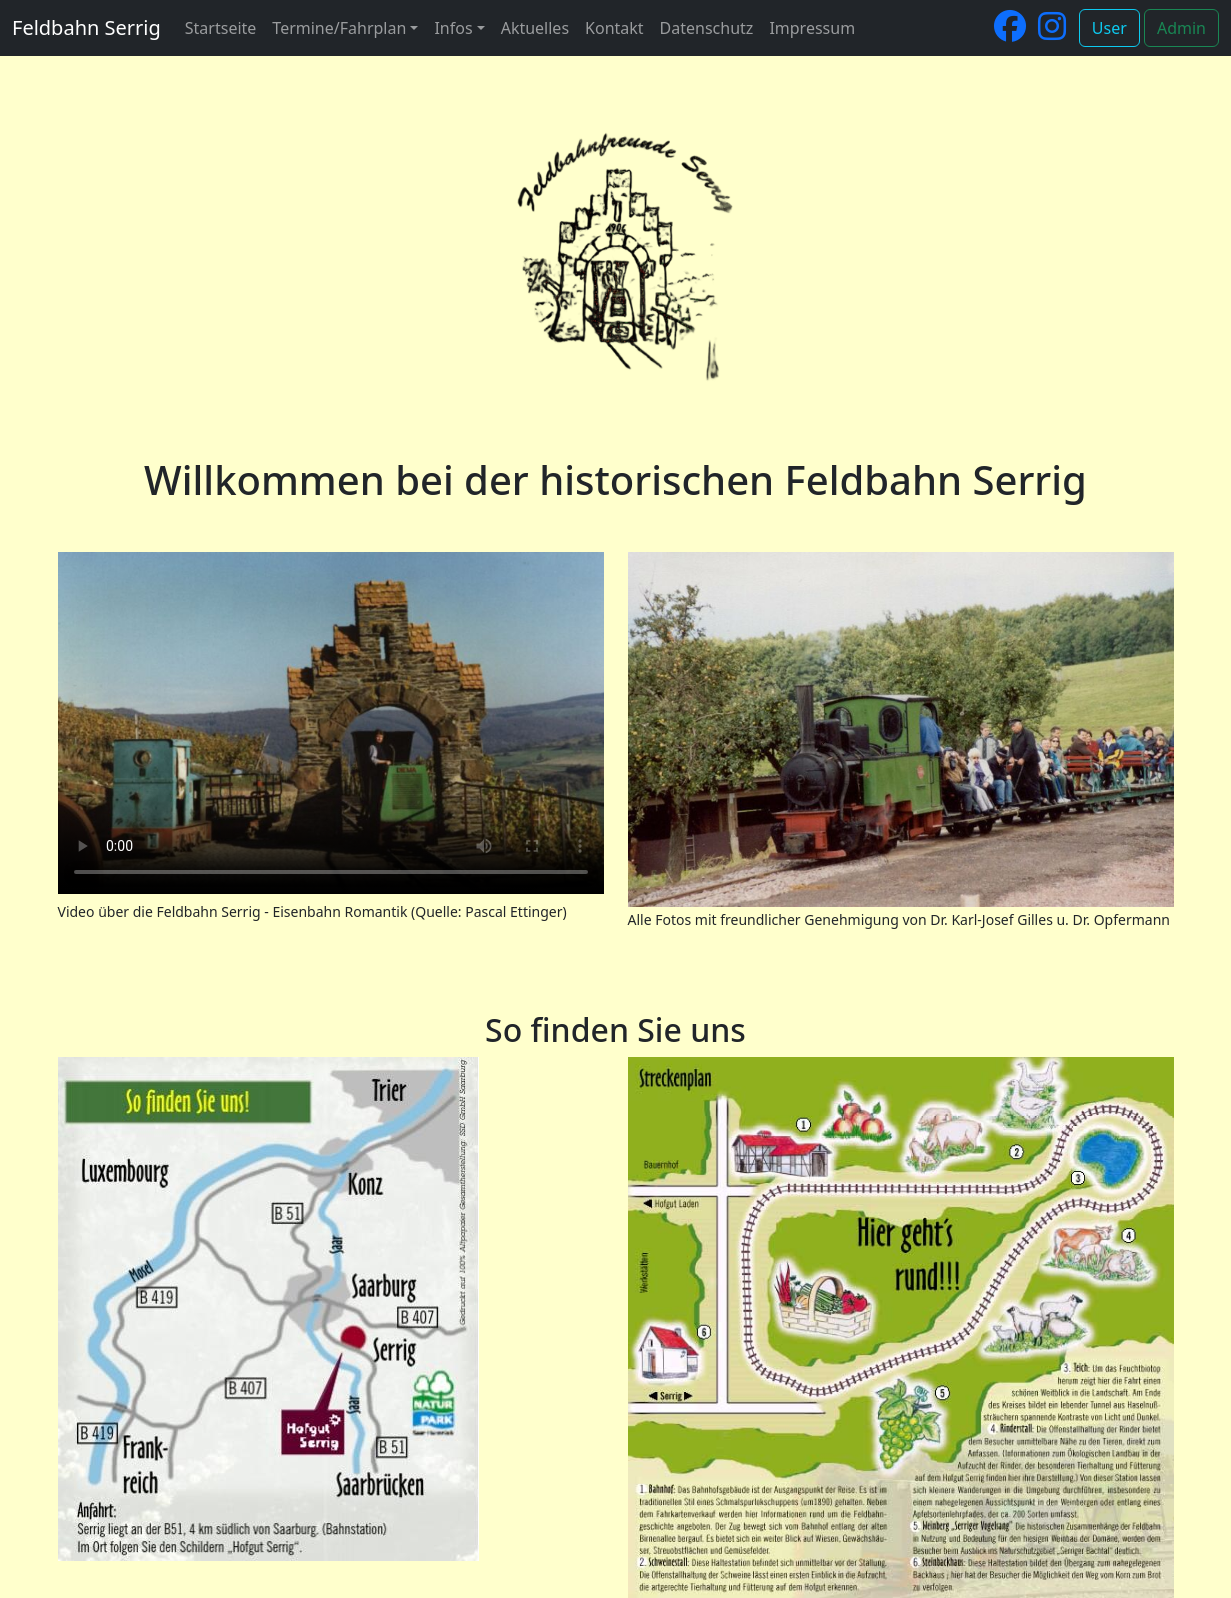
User (1109, 28)
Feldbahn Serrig (86, 27)
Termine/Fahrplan (339, 28)
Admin (1181, 28)
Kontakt (614, 28)
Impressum (812, 28)
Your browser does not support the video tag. (331, 723)
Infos (453, 28)
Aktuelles (535, 28)
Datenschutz (707, 28)
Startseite (221, 28)
